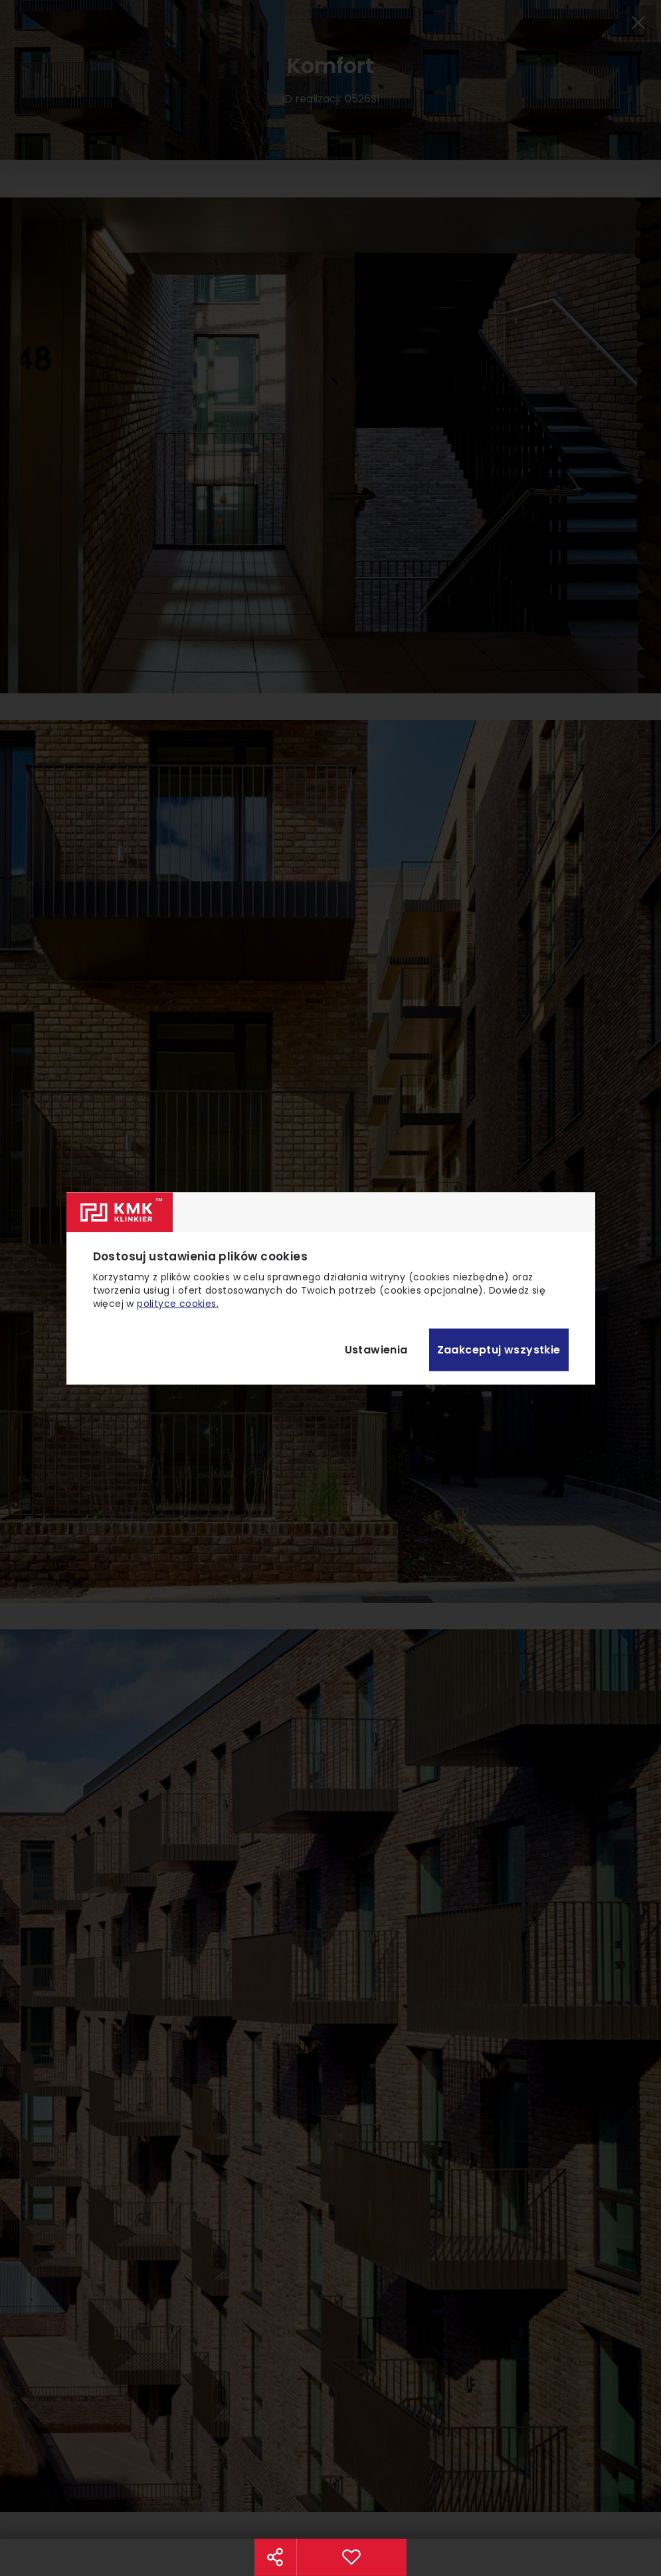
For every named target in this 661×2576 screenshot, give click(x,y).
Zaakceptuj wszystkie (499, 1349)
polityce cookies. (178, 1303)
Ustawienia (376, 1349)
